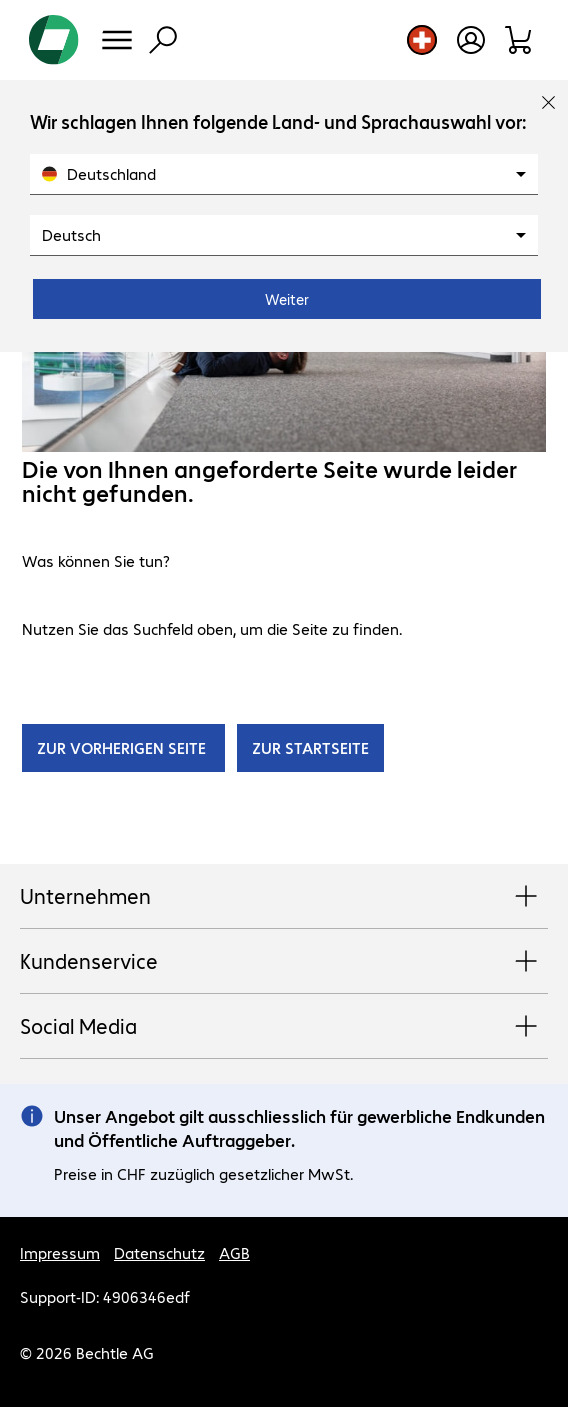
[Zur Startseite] (54, 40)
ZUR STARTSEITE (310, 747)
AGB (234, 1252)
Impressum (60, 1252)
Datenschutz (159, 1252)
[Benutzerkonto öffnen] (471, 40)
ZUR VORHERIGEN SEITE (123, 747)
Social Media (284, 1027)
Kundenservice (284, 962)
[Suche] (163, 40)
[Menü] (117, 40)
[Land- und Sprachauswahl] (422, 40)
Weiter (287, 299)
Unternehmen (284, 897)
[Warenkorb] (519, 40)
